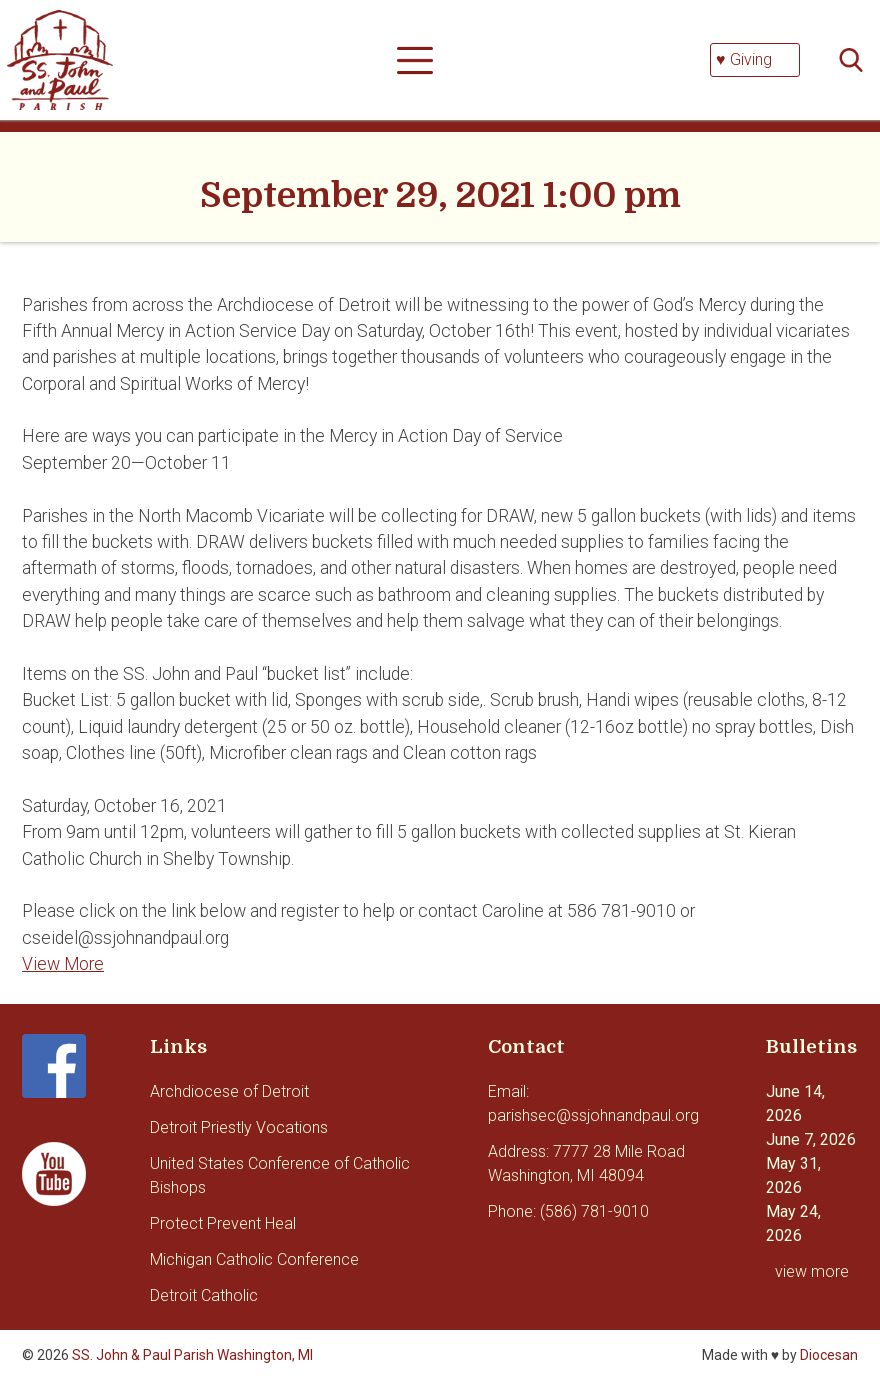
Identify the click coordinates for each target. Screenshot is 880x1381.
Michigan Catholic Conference (254, 1259)
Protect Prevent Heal (223, 1223)
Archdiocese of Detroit (229, 1091)
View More (63, 964)
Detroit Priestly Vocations (239, 1127)
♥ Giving (744, 59)
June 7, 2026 (811, 1139)
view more (812, 1271)
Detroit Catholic (204, 1295)
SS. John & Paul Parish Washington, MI (192, 1355)
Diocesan (829, 1355)
